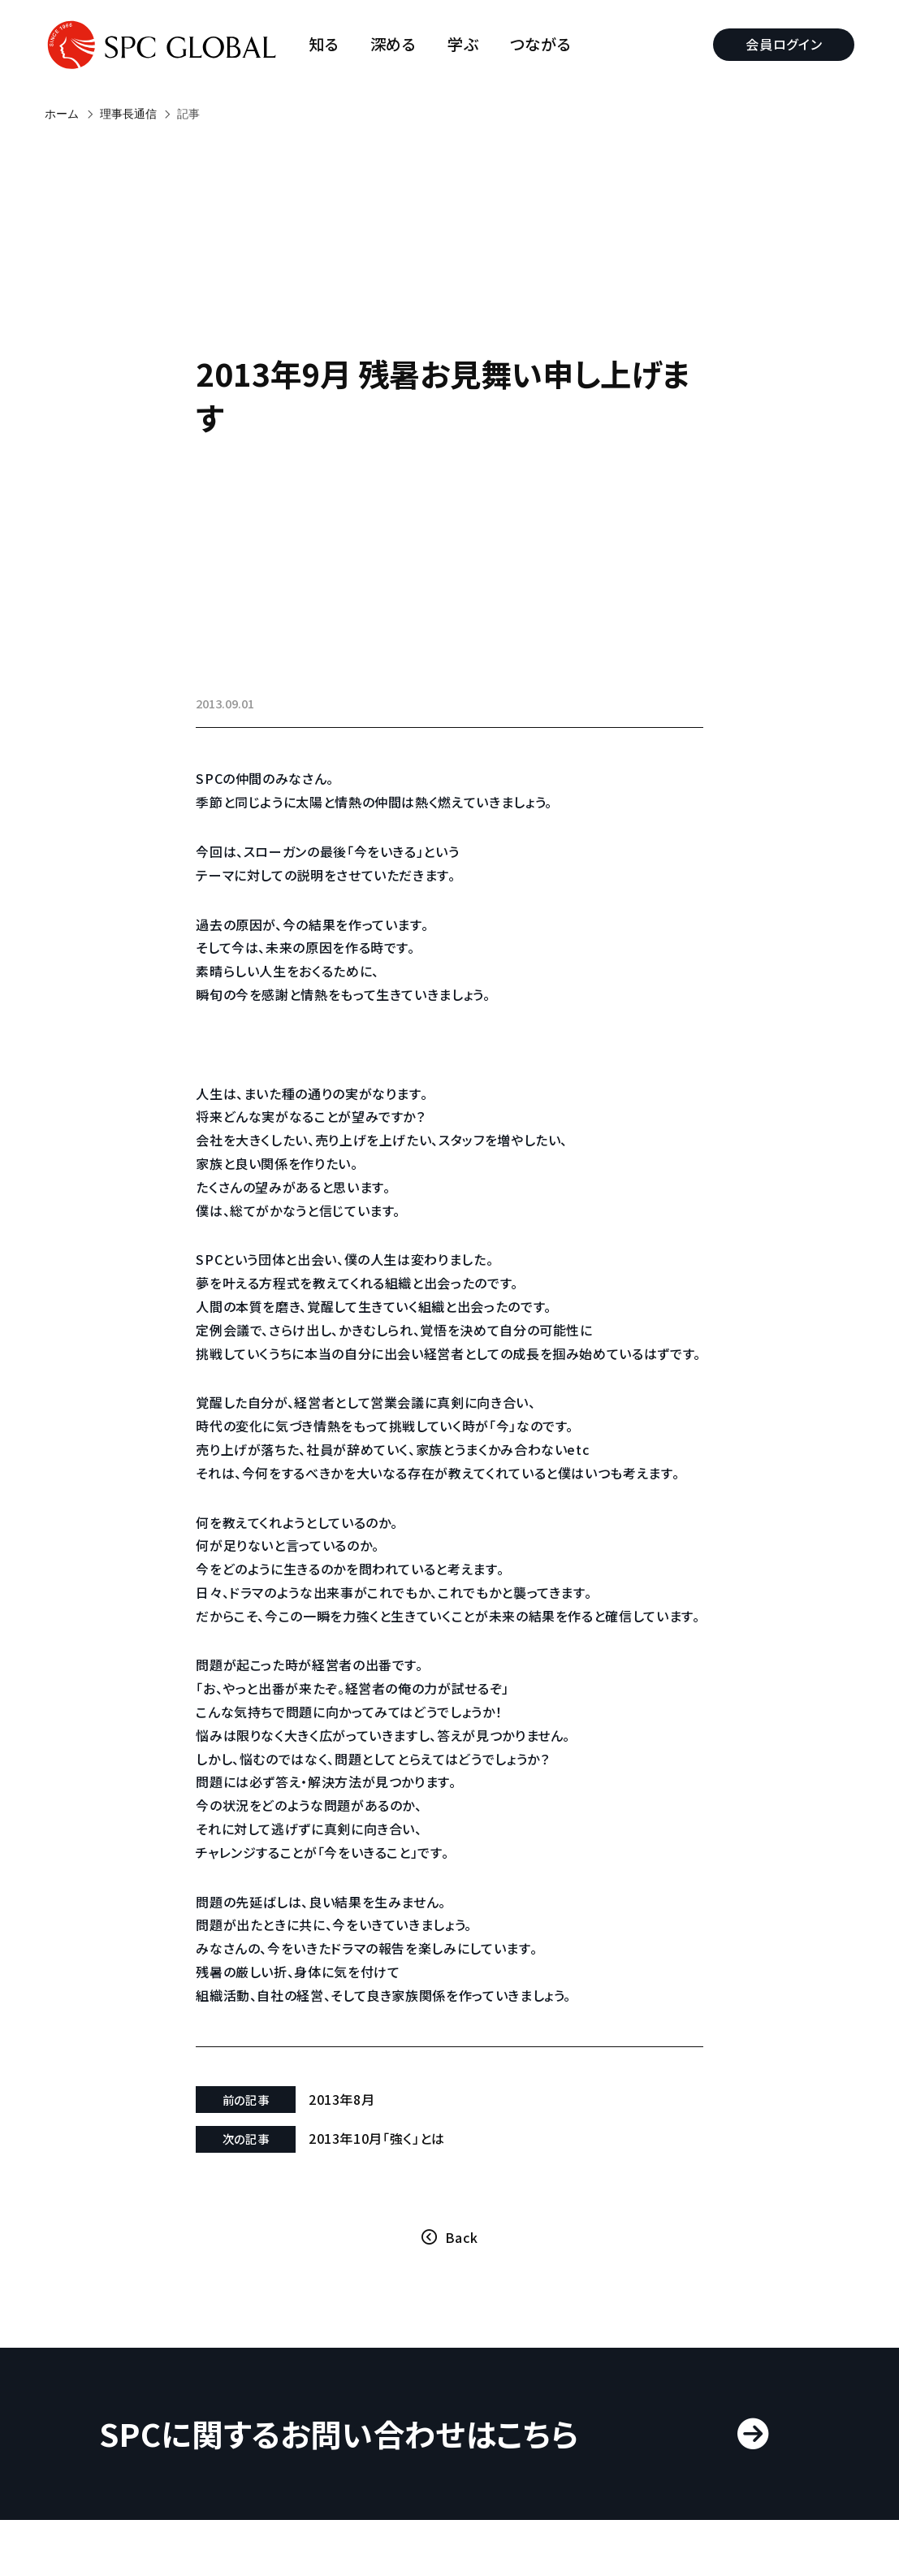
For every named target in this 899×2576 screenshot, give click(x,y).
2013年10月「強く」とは (377, 2185)
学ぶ (463, 44)
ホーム (62, 114)
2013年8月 (342, 2145)
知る (324, 44)
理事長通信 (128, 114)
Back (461, 2283)
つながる (541, 44)
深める (393, 44)
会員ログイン (784, 44)
